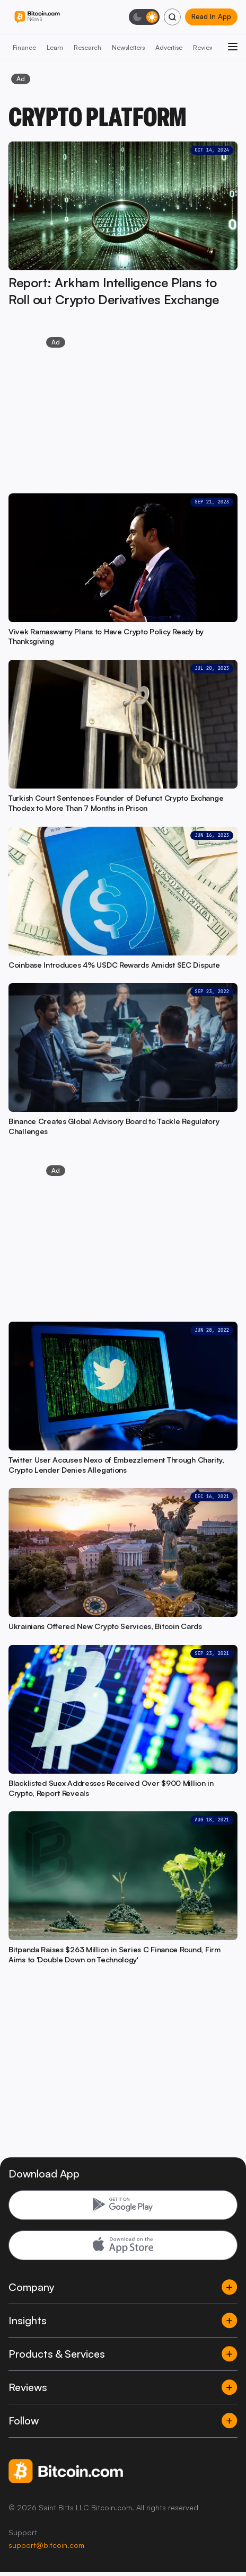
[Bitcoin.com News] (37, 17)
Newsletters (128, 47)
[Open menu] (233, 46)
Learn (55, 47)
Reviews (205, 47)
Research (87, 47)
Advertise (168, 47)
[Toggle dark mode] (144, 17)
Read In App (211, 16)
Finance (24, 47)
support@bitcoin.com (46, 2545)
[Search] (172, 16)
